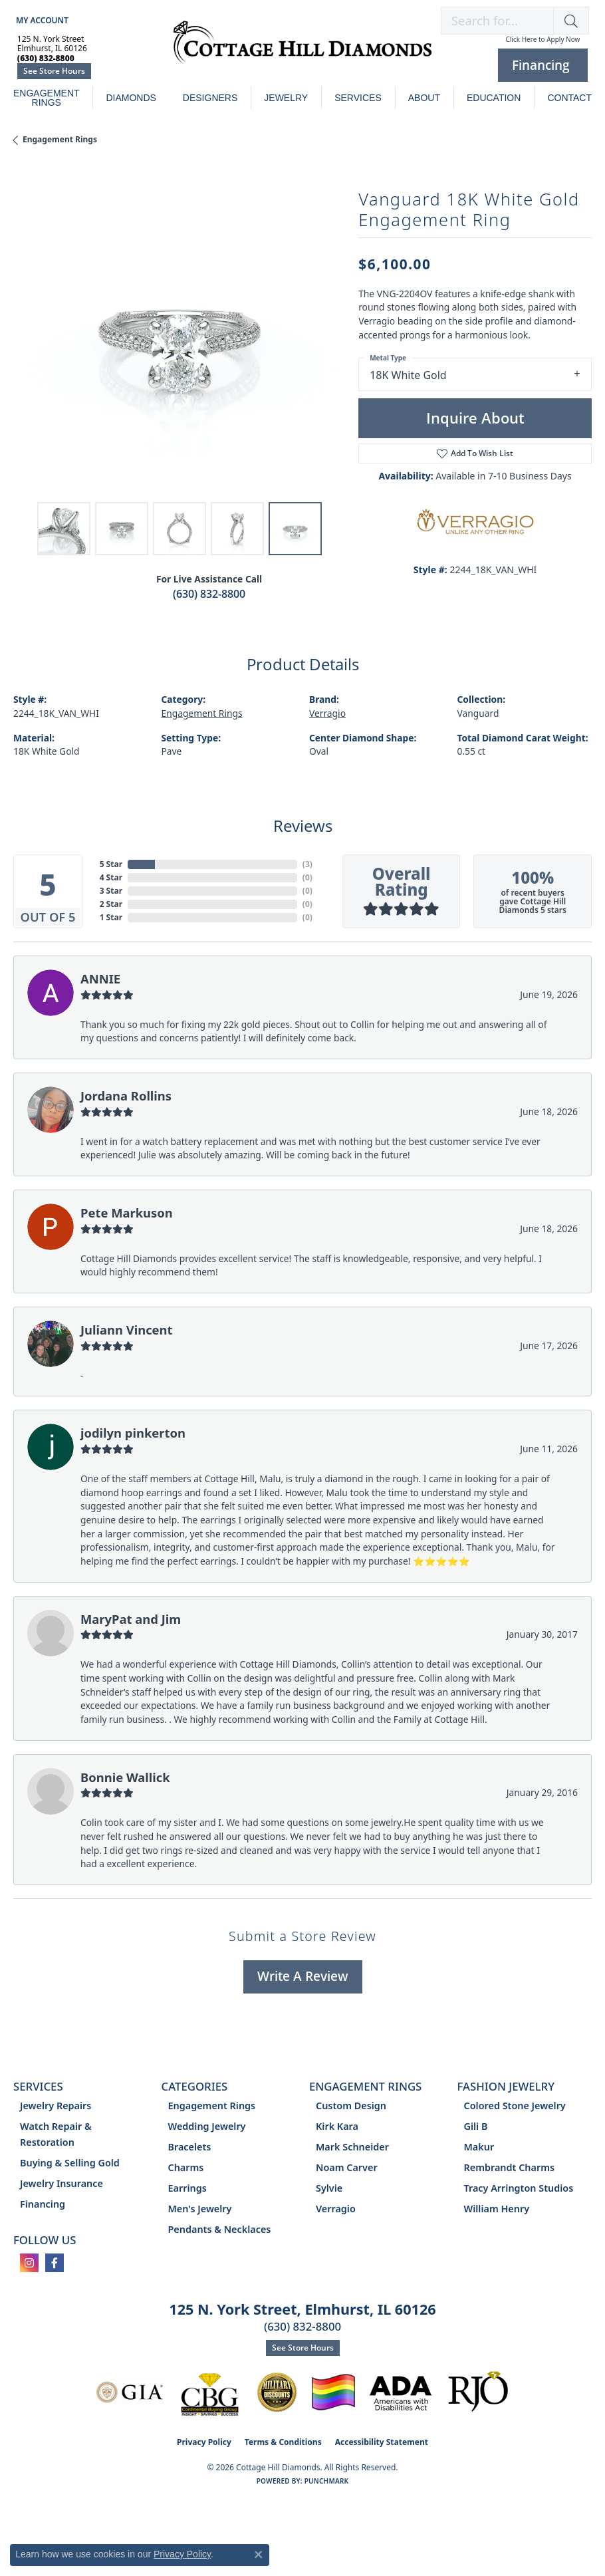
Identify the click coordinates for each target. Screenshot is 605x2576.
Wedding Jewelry (207, 2126)
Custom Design (351, 2105)
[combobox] (497, 21)
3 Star (111, 890)
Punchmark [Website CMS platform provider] (326, 2481)
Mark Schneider (352, 2146)
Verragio (327, 713)
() (307, 864)
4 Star (111, 877)
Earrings (187, 2188)
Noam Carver (347, 2167)
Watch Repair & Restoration (56, 2134)
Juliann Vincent (126, 1329)
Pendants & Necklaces (219, 2229)
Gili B (476, 2126)
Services (358, 97)
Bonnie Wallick (125, 1777)
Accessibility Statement (381, 2442)
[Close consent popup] (259, 2555)
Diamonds (131, 97)
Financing (42, 2204)
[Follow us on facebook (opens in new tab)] (54, 2263)
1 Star (111, 917)
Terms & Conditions (283, 2442)
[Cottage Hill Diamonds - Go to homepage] (302, 49)
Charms (186, 2167)
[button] (40, 20)
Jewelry (286, 97)
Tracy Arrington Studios (519, 2188)
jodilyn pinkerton (132, 1432)
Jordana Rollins (126, 1095)
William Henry (497, 2208)
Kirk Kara (337, 2126)
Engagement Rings (46, 98)
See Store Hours (54, 70)
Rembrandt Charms (509, 2167)
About (424, 97)
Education (494, 97)
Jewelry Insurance (61, 2183)
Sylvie (329, 2188)
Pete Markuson (126, 1212)
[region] (179, 329)
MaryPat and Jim (130, 1618)
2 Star (111, 904)
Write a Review (302, 1976)
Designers (210, 97)
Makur (479, 2146)
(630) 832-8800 (209, 593)
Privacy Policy (204, 2442)
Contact (569, 97)
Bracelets (189, 2146)
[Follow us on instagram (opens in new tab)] (29, 2263)
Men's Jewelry (200, 2208)
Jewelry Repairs (55, 2105)
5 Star (111, 864)
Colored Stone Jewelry (515, 2105)
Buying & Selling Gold (70, 2162)
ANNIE (100, 978)
